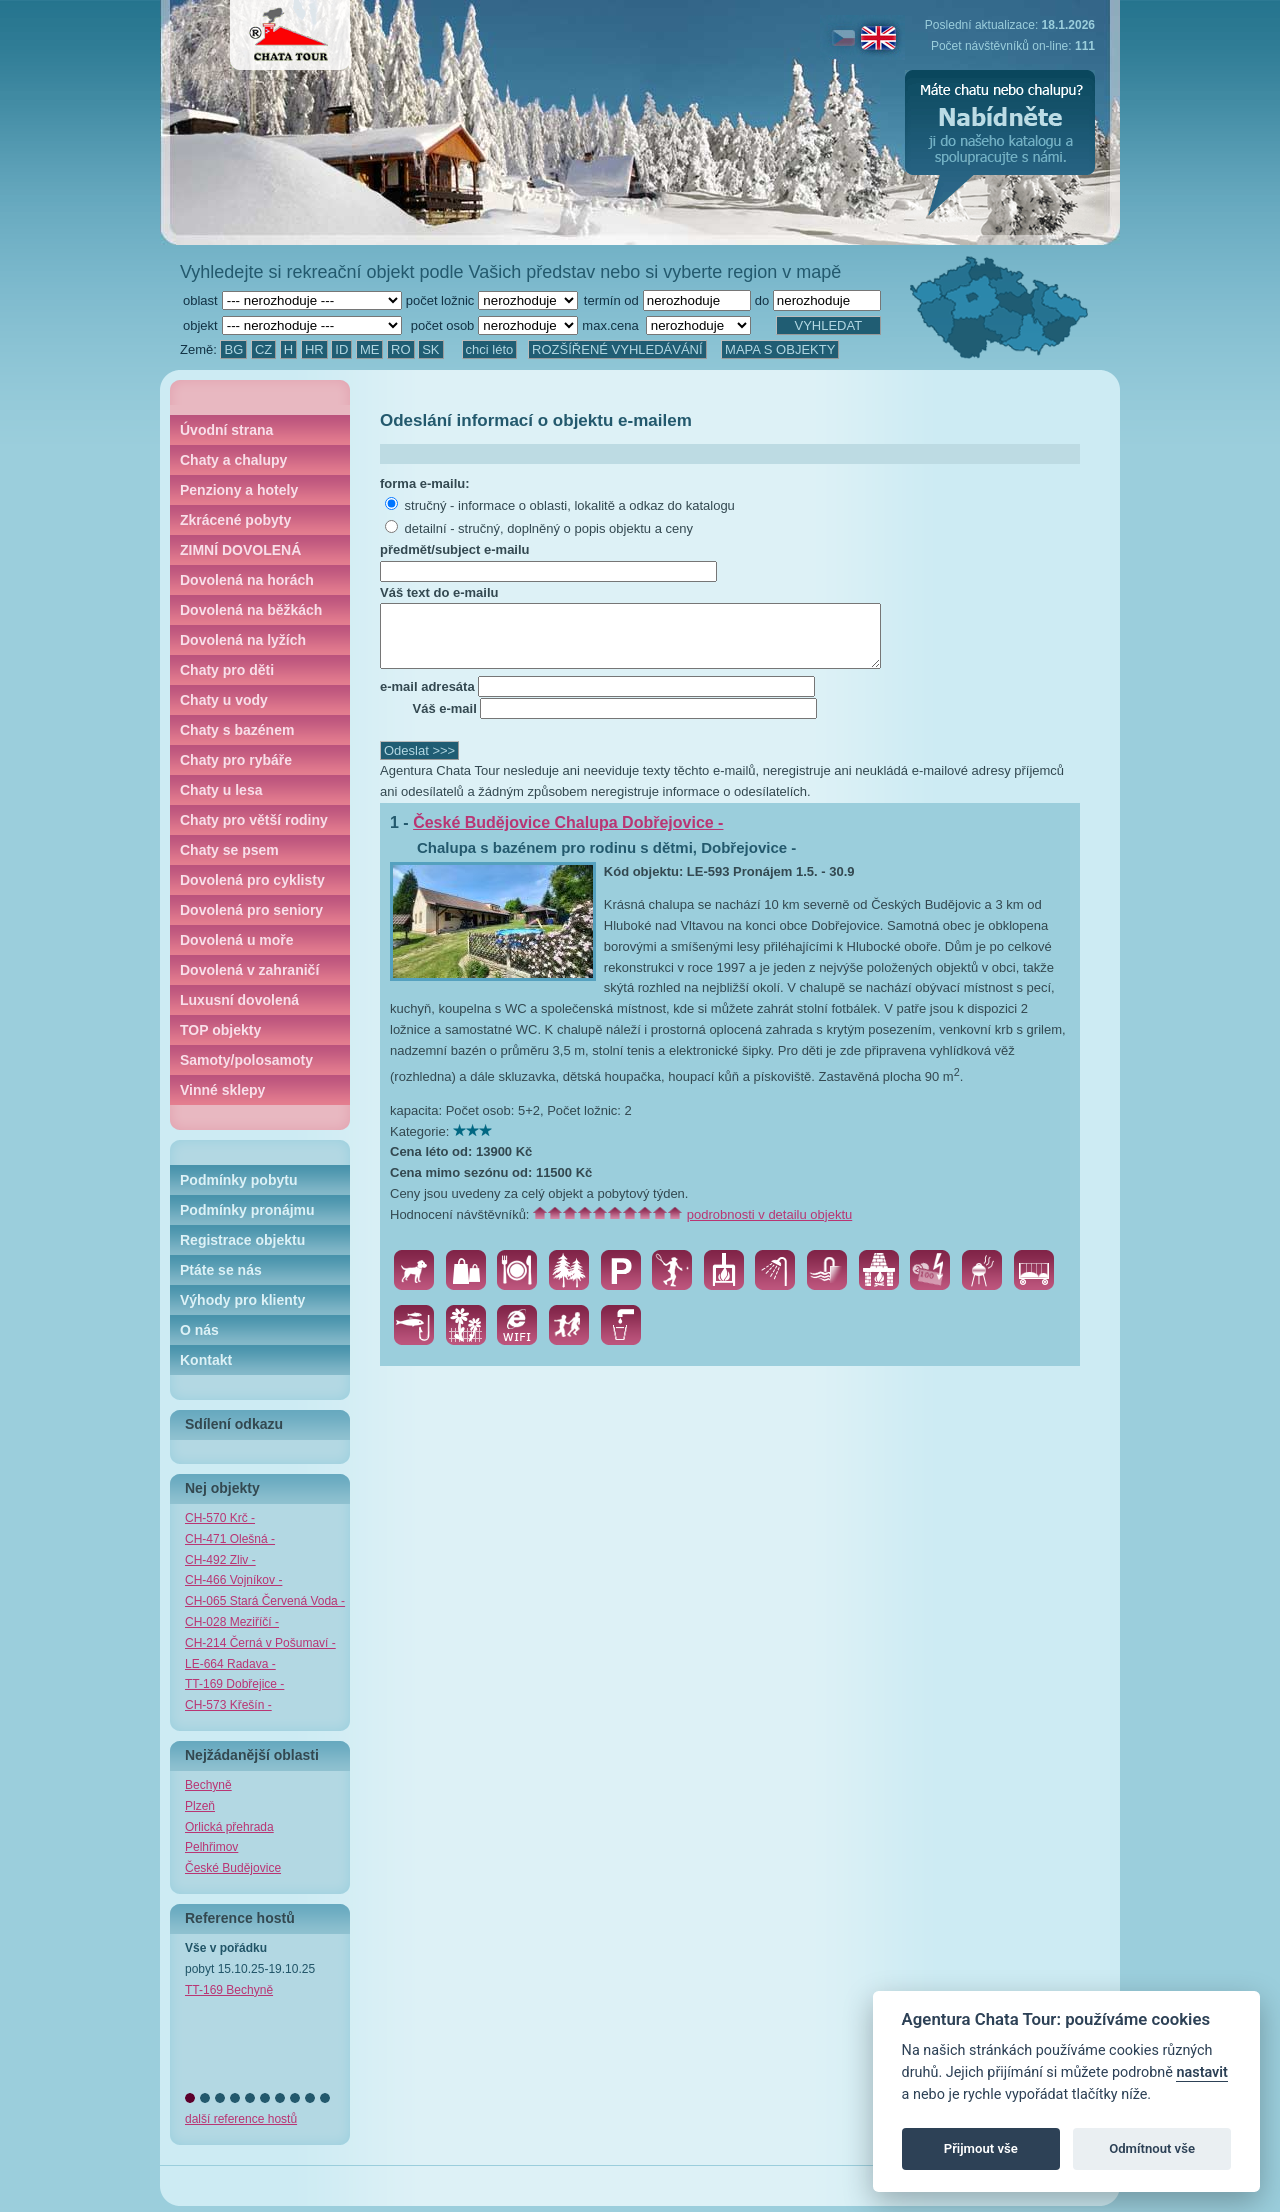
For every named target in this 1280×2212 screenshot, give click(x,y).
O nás (199, 1330)
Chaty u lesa (221, 790)
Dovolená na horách (247, 580)
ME (370, 349)
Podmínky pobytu (238, 1180)
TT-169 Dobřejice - (234, 1684)
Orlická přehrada (229, 1827)
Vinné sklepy (222, 1090)
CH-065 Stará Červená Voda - (265, 1601)
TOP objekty (220, 1030)
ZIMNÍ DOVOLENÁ (240, 550)
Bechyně (208, 1785)
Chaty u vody (224, 700)
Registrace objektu (242, 1240)
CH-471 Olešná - (230, 1539)
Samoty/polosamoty (246, 1060)
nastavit (1201, 2072)
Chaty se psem (229, 850)
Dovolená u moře (237, 940)
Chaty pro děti (227, 670)
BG (233, 349)
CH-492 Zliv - (220, 1560)
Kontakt (206, 1360)
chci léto (490, 349)
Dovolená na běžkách (251, 610)
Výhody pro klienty (242, 1300)
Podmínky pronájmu (247, 1210)
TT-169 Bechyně (229, 1990)
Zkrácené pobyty (235, 520)
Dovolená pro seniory (251, 910)
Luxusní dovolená (239, 1000)
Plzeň (200, 1806)
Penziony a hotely (239, 490)
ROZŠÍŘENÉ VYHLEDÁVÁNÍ (617, 349)
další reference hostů (241, 2119)
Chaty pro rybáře (236, 760)
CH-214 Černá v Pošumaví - (260, 1643)
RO (401, 349)
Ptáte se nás (221, 1270)
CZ (263, 349)
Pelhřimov (211, 1847)
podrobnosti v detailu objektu (770, 1226)
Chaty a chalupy (233, 460)
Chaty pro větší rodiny (254, 820)
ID (341, 349)
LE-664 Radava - (230, 1664)
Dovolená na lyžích (243, 640)
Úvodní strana (226, 430)
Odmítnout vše (1152, 2148)
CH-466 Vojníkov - (233, 1580)
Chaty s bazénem (237, 730)
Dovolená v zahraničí (249, 970)
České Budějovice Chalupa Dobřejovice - (568, 834)
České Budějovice (233, 1868)
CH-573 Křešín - (228, 1705)
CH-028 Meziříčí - (232, 1622)
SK (430, 349)
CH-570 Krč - (220, 1518)
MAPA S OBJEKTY (780, 349)
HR (314, 349)
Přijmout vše (981, 2148)
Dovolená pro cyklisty (252, 880)
